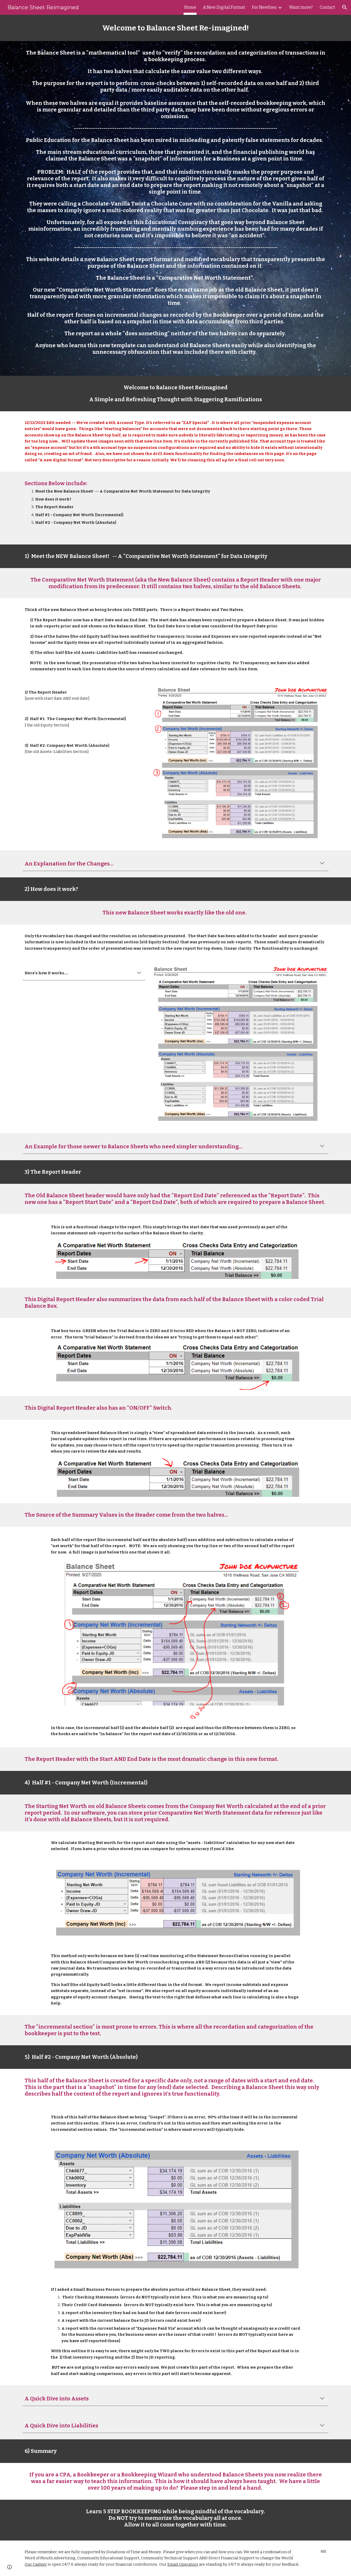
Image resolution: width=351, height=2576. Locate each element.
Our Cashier (36, 2564)
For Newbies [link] (264, 7)
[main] (175, 28)
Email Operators (182, 2564)
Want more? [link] (301, 7)
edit (323, 2551)
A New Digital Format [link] (224, 7)
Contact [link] (327, 7)
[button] (344, 7)
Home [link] (190, 7)
